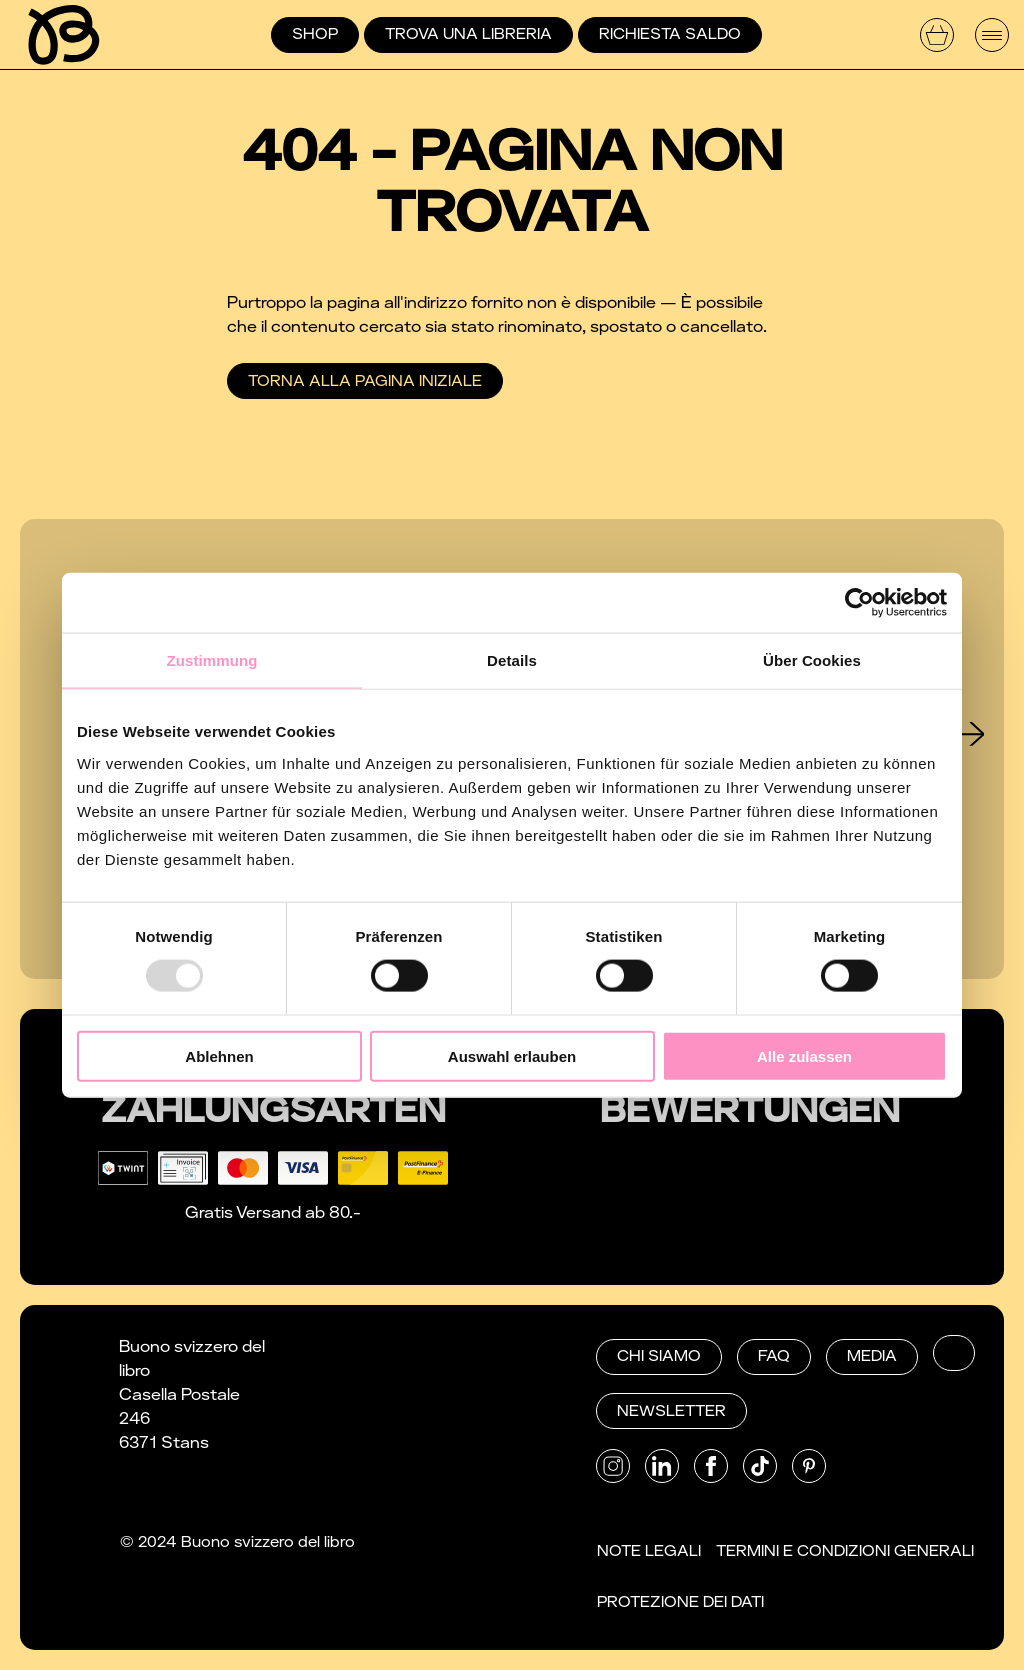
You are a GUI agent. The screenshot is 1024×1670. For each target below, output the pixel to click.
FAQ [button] (774, 1356)
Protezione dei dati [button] (680, 1602)
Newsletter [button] (671, 1411)
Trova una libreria (468, 34)
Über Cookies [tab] (812, 660)
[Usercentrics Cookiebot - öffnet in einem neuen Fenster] (859, 603)
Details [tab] (512, 660)
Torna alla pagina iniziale (365, 381)
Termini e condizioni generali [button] (845, 1551)
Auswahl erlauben (512, 1055)
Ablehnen (219, 1055)
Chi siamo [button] (659, 1356)
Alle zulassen (804, 1055)
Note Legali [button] (649, 1551)
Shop (315, 34)
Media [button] (872, 1356)
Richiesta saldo (670, 34)
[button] (954, 1353)
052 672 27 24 (414, 1394)
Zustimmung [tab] (212, 660)
